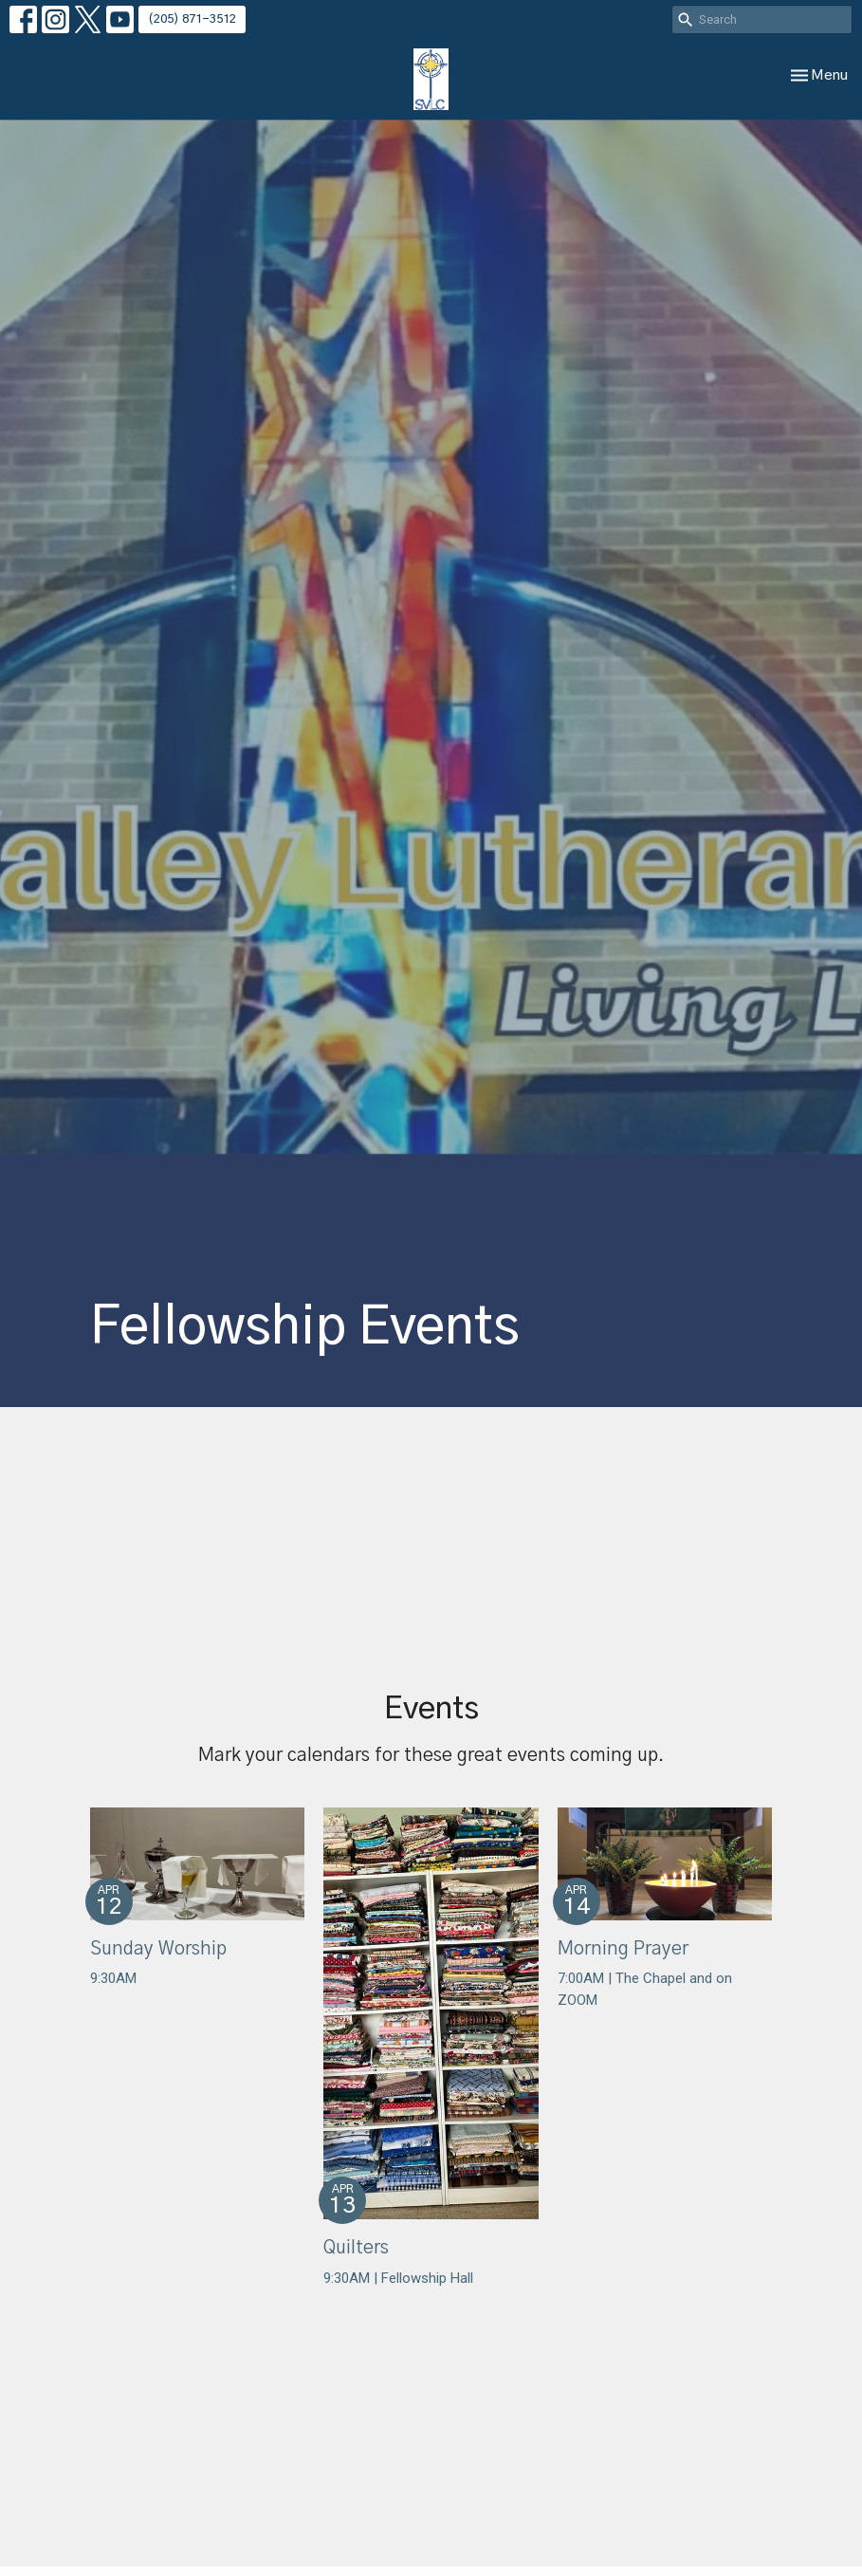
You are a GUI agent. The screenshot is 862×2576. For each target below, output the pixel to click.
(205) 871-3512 (192, 19)
